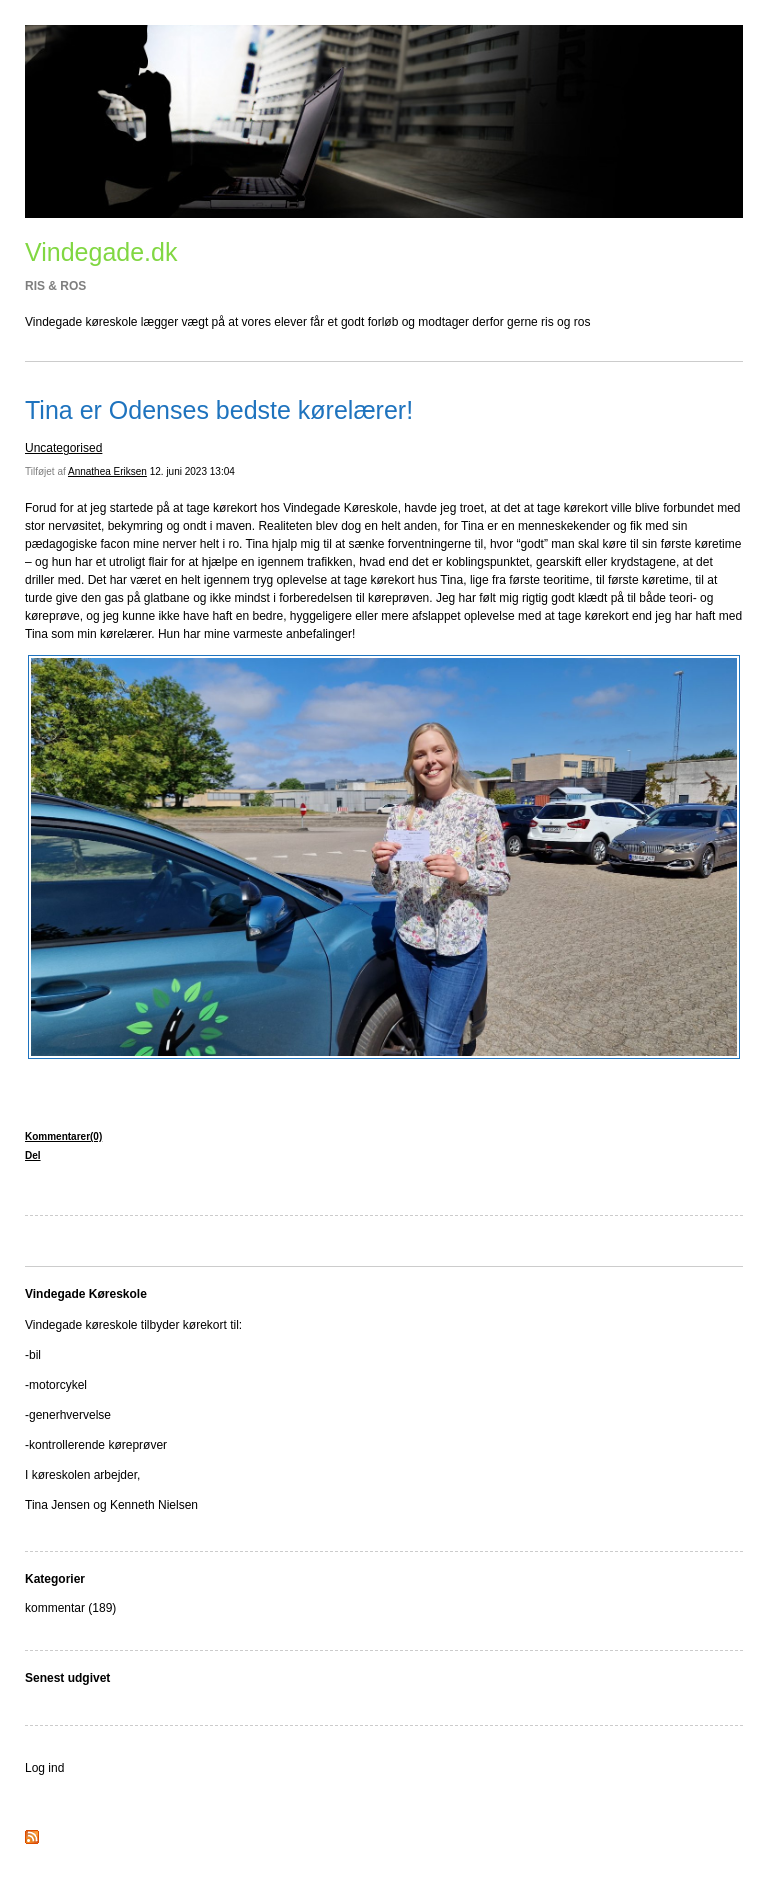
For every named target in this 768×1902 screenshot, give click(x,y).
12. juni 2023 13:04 (192, 471)
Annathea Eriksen (107, 471)
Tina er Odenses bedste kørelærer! (219, 410)
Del (33, 1155)
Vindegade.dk (101, 252)
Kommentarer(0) (63, 1136)
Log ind (44, 1768)
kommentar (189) (70, 1608)
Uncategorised (63, 448)
